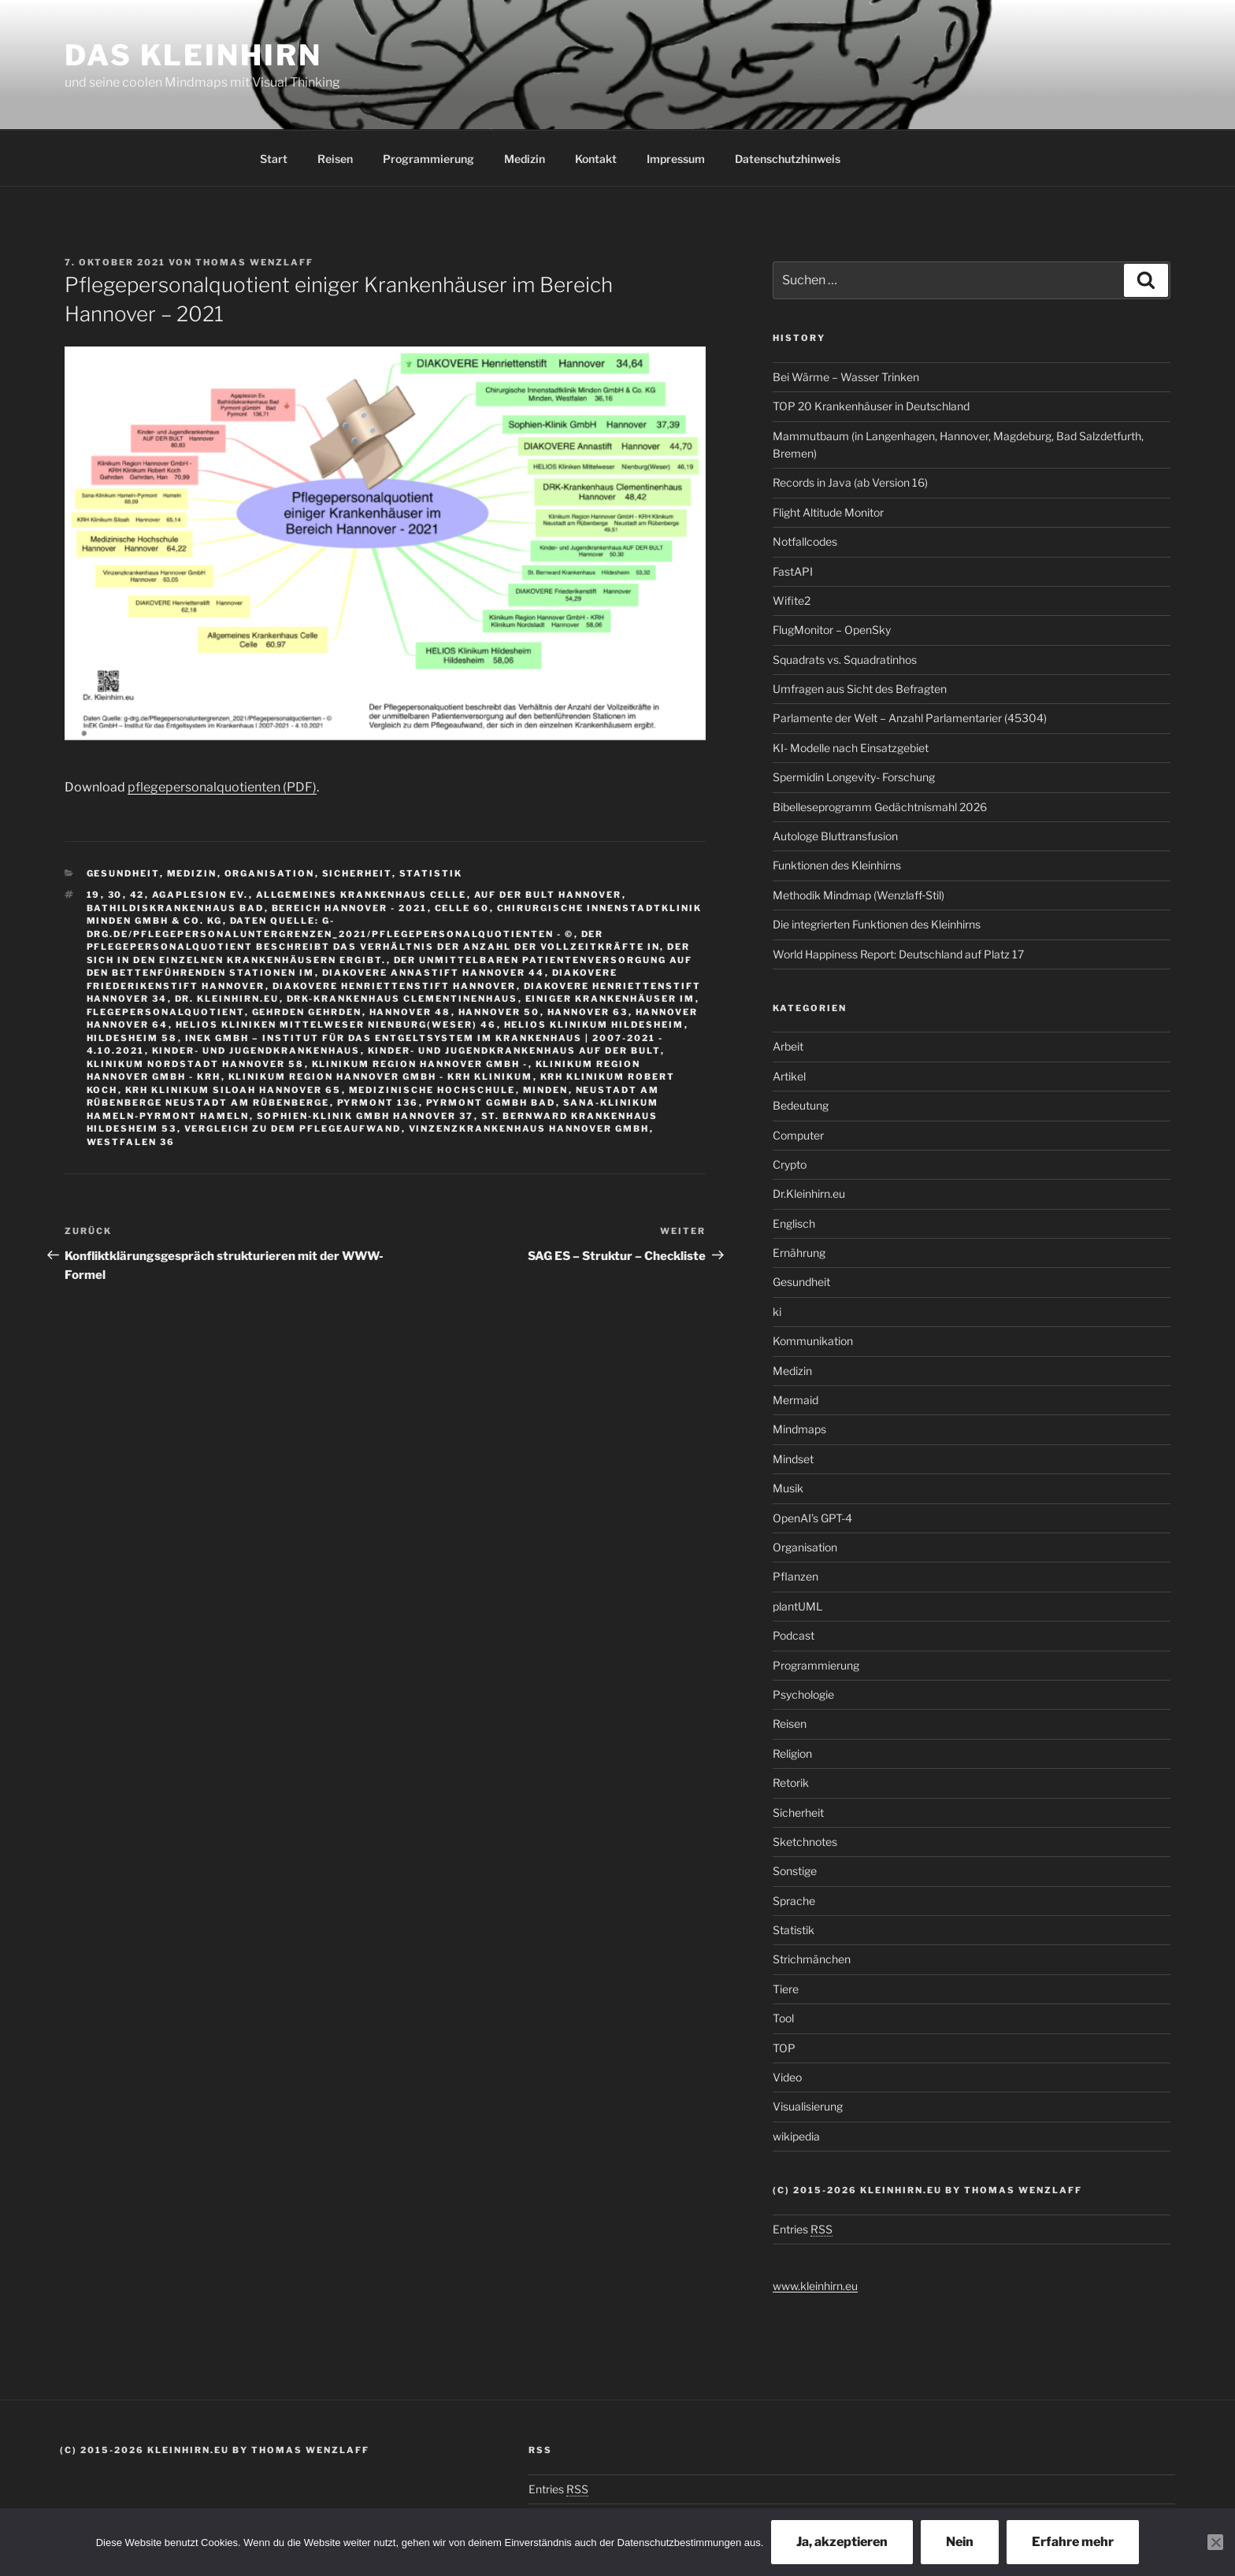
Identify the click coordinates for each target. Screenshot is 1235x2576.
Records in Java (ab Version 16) (850, 482)
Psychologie (803, 1694)
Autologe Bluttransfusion (835, 836)
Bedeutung (801, 1105)
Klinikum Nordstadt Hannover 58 (196, 1063)
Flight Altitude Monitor (828, 512)
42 (137, 894)
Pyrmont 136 (378, 1102)
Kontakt (596, 158)
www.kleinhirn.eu (815, 2285)
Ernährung (799, 1252)
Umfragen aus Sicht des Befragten (860, 688)
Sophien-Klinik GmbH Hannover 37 (365, 1115)
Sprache (794, 1900)
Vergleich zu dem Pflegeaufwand (293, 1128)
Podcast (793, 1635)
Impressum (676, 158)
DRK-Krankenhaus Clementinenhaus (402, 998)
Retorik (791, 1782)
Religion (792, 1753)
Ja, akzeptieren (842, 2541)
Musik (788, 1488)
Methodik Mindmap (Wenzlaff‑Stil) (859, 895)
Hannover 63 (588, 1011)
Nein (960, 2541)
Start (273, 158)
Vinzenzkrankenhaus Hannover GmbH (529, 1128)
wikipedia (796, 2136)
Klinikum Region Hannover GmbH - (420, 1063)
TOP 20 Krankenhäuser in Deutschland (871, 406)
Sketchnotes (805, 1841)
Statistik (431, 873)
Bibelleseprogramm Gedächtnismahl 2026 (880, 807)
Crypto (790, 1164)
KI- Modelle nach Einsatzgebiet (851, 747)
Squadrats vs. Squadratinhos (845, 659)
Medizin (524, 158)
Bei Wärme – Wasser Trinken (846, 377)
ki (777, 1311)
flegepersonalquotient (166, 1011)
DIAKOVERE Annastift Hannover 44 (433, 972)
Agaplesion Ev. (200, 894)
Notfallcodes (805, 541)
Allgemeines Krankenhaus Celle (361, 894)
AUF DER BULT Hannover (548, 894)
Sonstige (795, 1870)
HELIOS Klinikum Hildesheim (594, 1024)
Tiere (786, 1989)
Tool (783, 2018)
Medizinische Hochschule (432, 1089)
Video (787, 2077)
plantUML (797, 1606)
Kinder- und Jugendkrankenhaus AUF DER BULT (514, 1050)
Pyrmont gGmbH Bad (491, 1102)
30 (115, 894)
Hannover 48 (410, 1011)
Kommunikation (813, 1340)
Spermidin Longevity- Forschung (854, 777)
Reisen (335, 158)
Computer (798, 1135)
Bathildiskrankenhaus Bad (176, 908)
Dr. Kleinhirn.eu (227, 998)
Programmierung (428, 158)
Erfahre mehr (1073, 2541)
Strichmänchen (812, 1959)
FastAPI (793, 571)
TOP (784, 2048)
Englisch (794, 1223)
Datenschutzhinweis (787, 158)
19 (94, 894)
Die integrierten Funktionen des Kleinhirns (877, 924)
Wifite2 (791, 600)
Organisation (269, 873)
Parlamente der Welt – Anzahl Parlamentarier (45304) (910, 718)
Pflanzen (795, 1576)
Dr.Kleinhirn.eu (809, 1193)
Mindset (793, 1459)
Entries (803, 2229)
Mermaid (795, 1400)
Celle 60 (462, 908)
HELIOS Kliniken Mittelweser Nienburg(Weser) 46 (336, 1024)
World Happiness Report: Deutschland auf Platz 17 (898, 954)
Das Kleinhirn (193, 55)
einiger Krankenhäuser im (610, 998)
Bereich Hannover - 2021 (350, 908)
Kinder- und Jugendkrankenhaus (256, 1050)
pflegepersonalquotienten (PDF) (222, 787)
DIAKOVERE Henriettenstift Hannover (395, 985)
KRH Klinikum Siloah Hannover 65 (233, 1089)
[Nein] (1215, 2542)
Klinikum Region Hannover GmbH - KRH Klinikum (380, 1076)
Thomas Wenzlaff (254, 262)
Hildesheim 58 (132, 1037)
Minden (546, 1089)
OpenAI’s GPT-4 (812, 1518)
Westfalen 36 (131, 1141)
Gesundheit (123, 873)
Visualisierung (808, 2106)
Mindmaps (799, 1429)
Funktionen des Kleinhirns (837, 865)
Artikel (789, 1076)
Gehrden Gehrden (307, 1011)
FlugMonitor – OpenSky (832, 629)
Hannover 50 (499, 1011)
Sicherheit (357, 873)
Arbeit (788, 1046)
